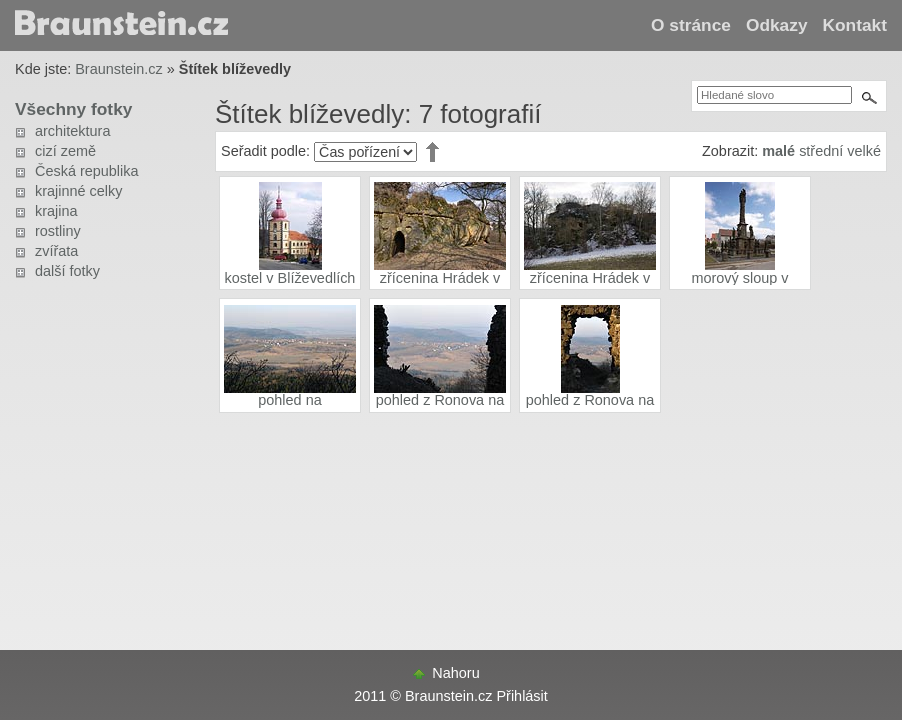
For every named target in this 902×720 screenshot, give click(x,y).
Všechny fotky (73, 109)
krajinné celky (78, 191)
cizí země (65, 151)
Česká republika (87, 171)
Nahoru (455, 673)
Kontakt (855, 25)
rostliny (58, 231)
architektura (72, 131)
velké (864, 151)
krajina (56, 211)
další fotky (67, 271)
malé (778, 151)
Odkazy (777, 25)
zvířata (56, 251)
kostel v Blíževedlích (290, 278)
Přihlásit (521, 696)
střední (821, 151)
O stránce (691, 25)
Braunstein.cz (118, 69)
